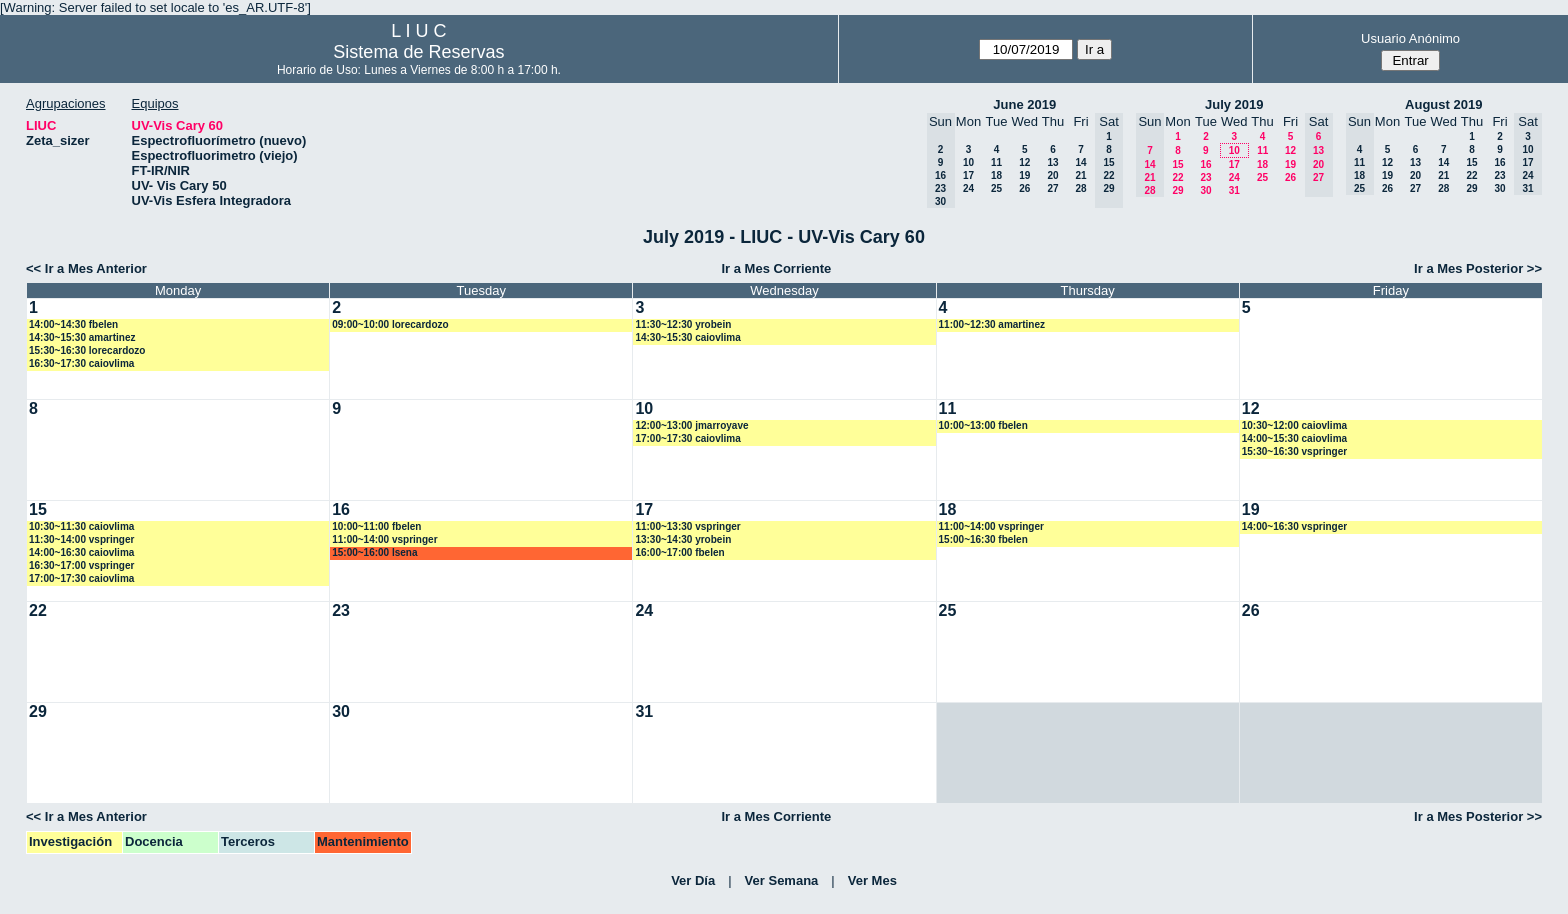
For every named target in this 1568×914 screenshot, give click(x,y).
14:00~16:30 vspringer (1294, 526)
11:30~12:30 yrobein (683, 324)
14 (1080, 162)
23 (1205, 177)
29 (1177, 190)
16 (1205, 164)
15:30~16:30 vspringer (1294, 451)
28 (1080, 188)
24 (968, 188)
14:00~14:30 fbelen (73, 324)
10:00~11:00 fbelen (376, 526)
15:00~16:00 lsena (374, 552)
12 (1024, 162)
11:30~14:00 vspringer (81, 539)
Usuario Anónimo (1410, 38)
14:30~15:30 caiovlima (687, 337)
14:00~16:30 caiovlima (81, 552)
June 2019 (1024, 104)
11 (996, 162)
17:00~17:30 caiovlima (687, 438)
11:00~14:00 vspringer (384, 539)
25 (996, 188)
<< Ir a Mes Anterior (86, 268)
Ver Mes (872, 880)
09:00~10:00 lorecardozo (390, 324)
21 (1080, 175)
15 (1177, 164)
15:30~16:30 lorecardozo (87, 350)
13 (1052, 162)
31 (1234, 190)
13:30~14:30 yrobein (683, 539)
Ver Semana (782, 880)
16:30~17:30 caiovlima (81, 363)
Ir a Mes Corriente (776, 268)
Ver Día (693, 880)
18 (996, 175)
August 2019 (1443, 104)
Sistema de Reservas (418, 52)
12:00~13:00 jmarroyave (691, 425)
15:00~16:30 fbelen (983, 539)
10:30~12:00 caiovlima (1294, 425)
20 (1052, 175)
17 (968, 175)
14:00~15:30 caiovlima (1294, 438)
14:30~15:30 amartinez (82, 337)
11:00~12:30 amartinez (992, 324)
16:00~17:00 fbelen (679, 552)
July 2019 (1234, 104)
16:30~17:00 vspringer (81, 565)
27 (1052, 188)
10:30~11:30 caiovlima (81, 526)
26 (1024, 188)
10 (968, 162)
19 (1024, 175)
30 (1205, 190)
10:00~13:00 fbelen (983, 425)
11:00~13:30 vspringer (687, 526)
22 (1177, 177)
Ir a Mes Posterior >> (1478, 268)
